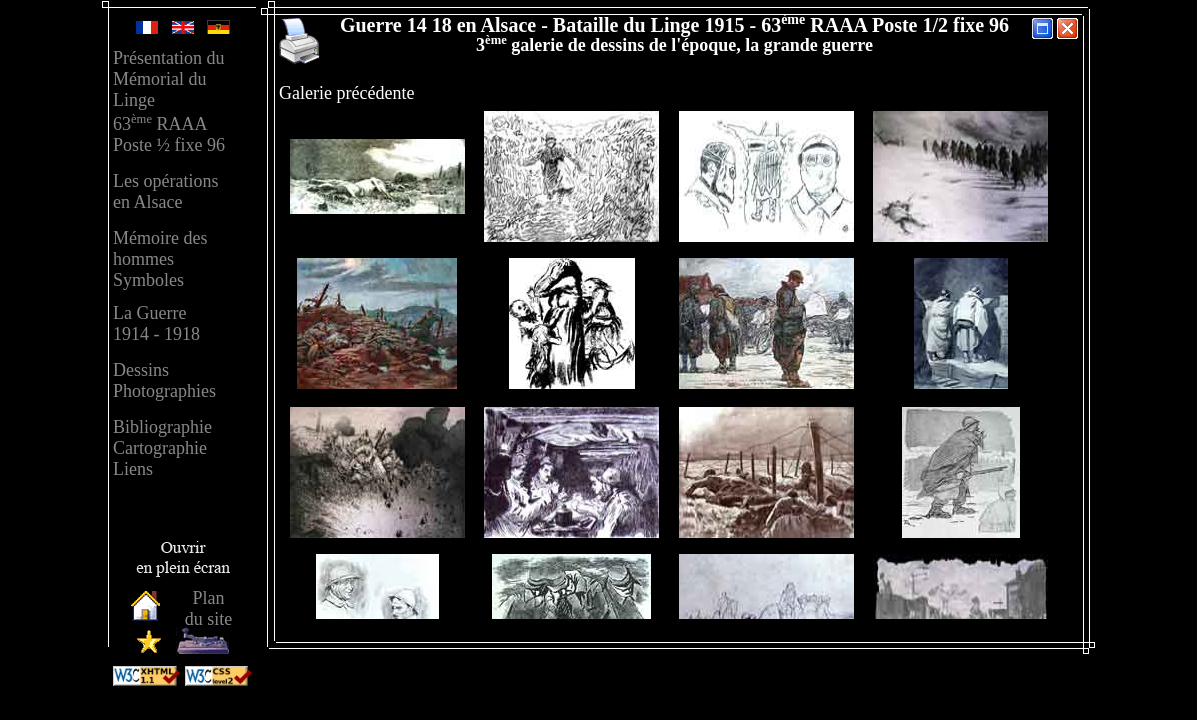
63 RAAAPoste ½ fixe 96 (169, 134)
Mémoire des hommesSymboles (160, 259)
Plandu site (209, 608)
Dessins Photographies (164, 380)
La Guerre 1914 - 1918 (156, 323)
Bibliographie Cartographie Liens (162, 448)
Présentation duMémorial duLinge (168, 79)
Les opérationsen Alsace (165, 191)
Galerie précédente (346, 93)
